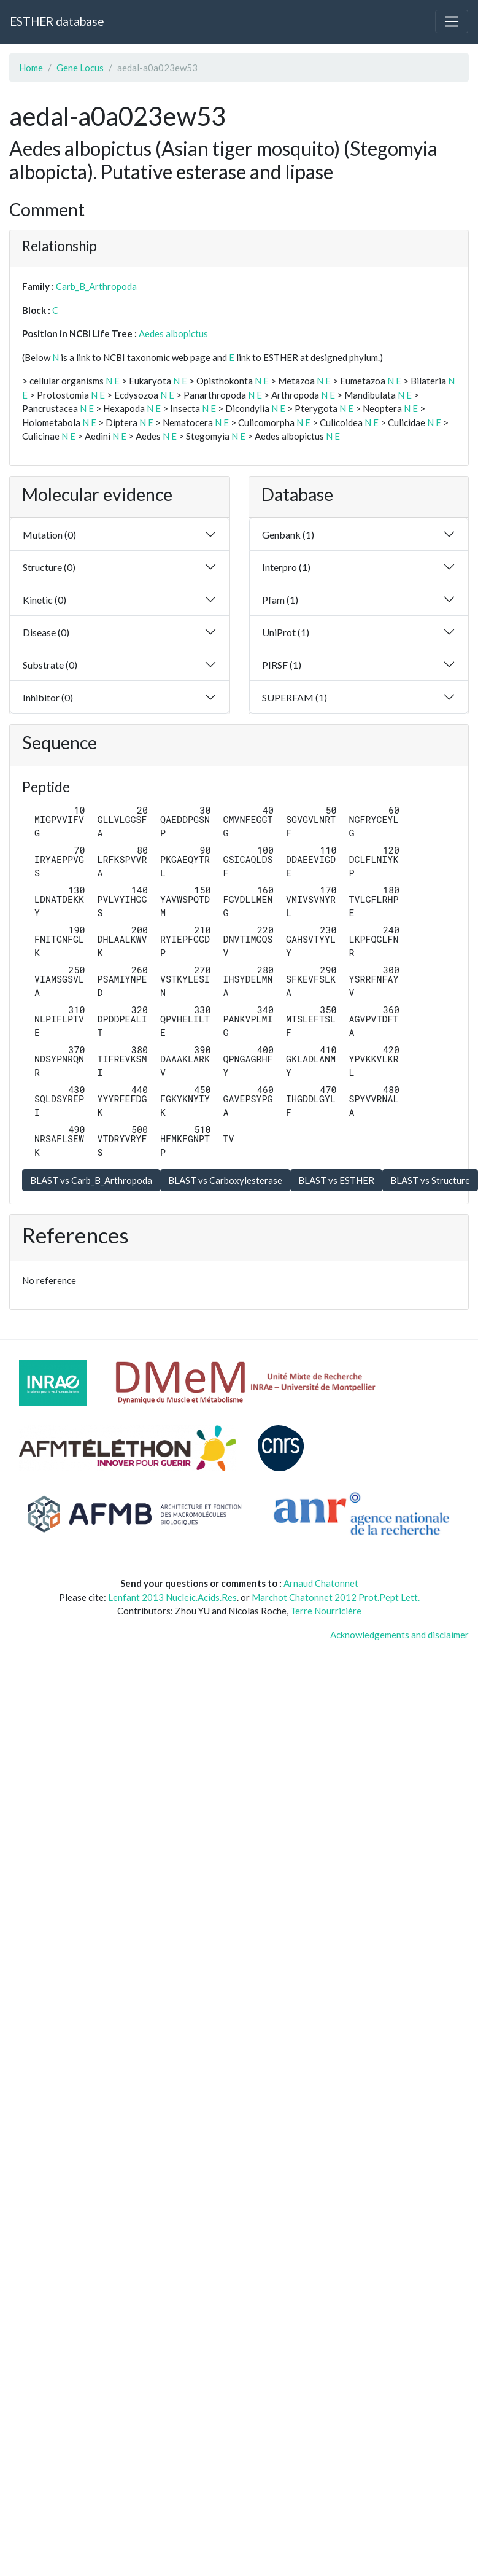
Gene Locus (80, 67)
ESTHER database (57, 21)
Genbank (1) (288, 534)
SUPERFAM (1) (294, 697)
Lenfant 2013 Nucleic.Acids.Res (172, 1597)
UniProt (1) (285, 632)
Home (31, 67)
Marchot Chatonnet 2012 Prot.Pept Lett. (336, 1597)
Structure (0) (49, 567)
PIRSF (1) (281, 665)
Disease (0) (46, 632)
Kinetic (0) (44, 599)
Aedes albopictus (173, 333)
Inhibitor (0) (48, 697)
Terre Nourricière (325, 1610)
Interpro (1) (286, 567)
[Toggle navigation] (451, 21)
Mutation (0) (49, 534)
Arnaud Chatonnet (320, 1583)
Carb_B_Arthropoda (96, 286)
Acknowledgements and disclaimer (399, 1634)
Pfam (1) (280, 599)
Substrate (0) (50, 665)
